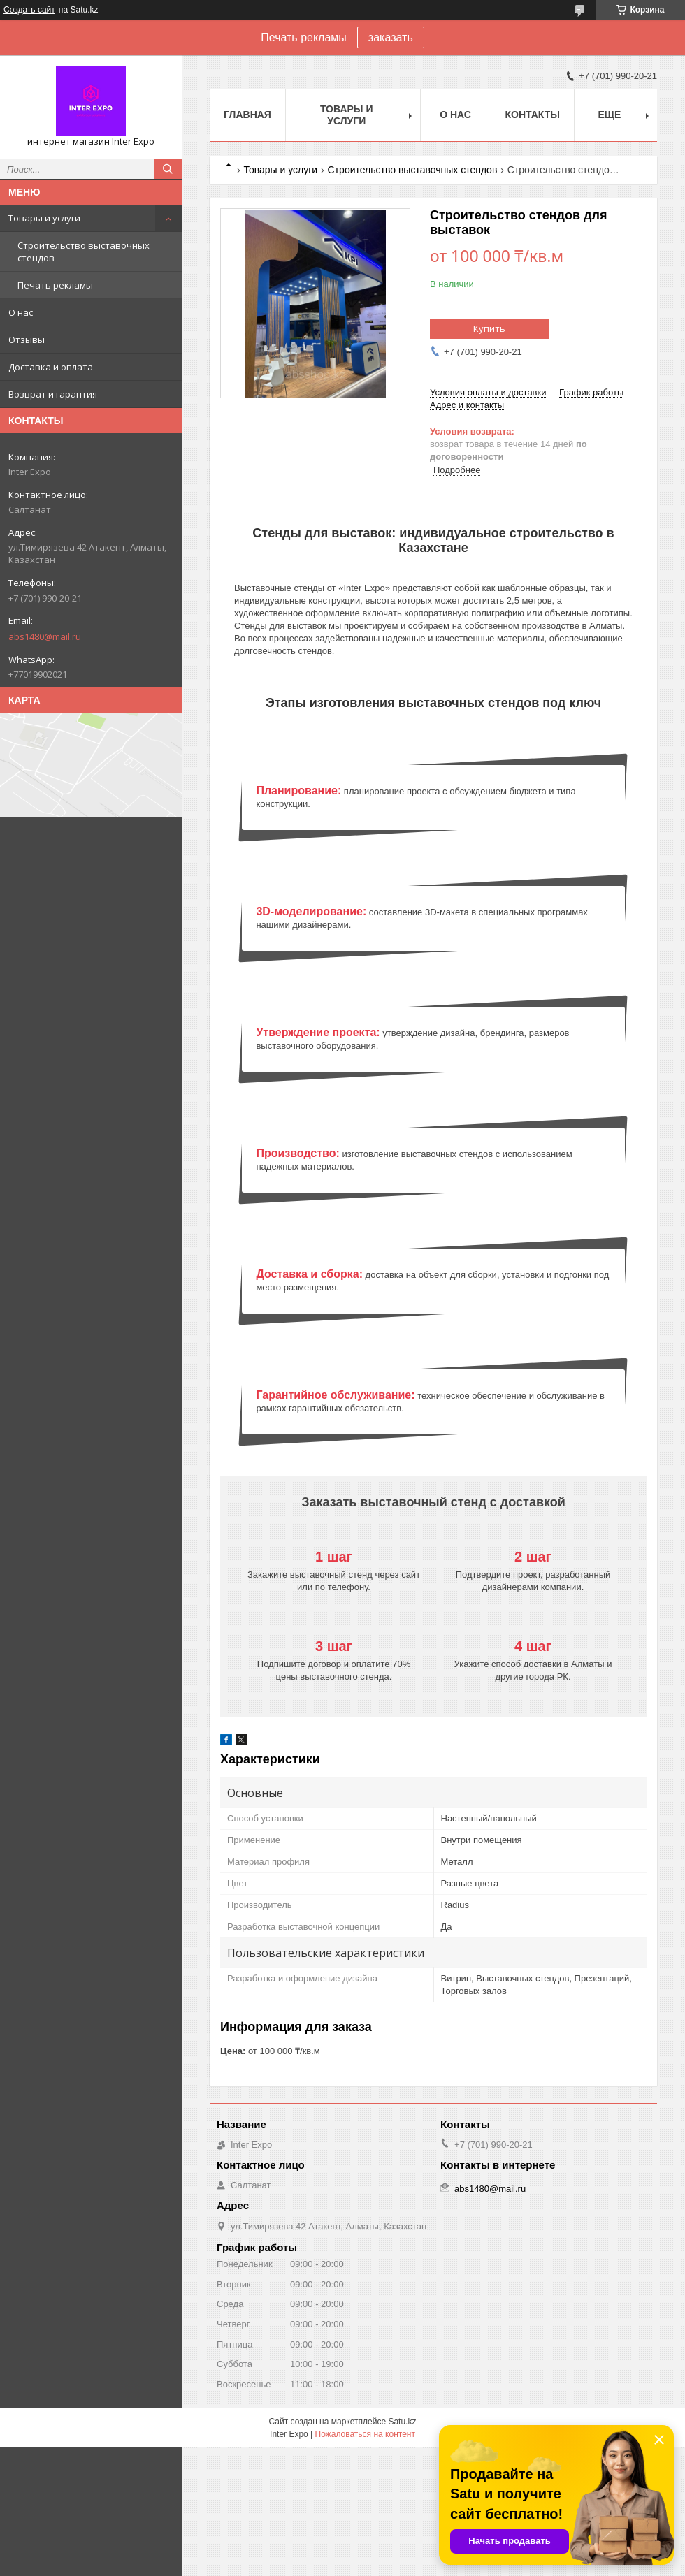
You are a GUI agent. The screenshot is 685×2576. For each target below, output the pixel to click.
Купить (489, 328)
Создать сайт (29, 10)
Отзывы (26, 339)
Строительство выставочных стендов (83, 251)
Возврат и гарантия (52, 394)
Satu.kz (402, 2421)
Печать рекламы (55, 285)
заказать (390, 37)
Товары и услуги (44, 218)
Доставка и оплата (50, 367)
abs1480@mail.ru (44, 636)
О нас (20, 312)
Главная (247, 114)
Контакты (532, 114)
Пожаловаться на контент (365, 2434)
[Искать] (168, 169)
